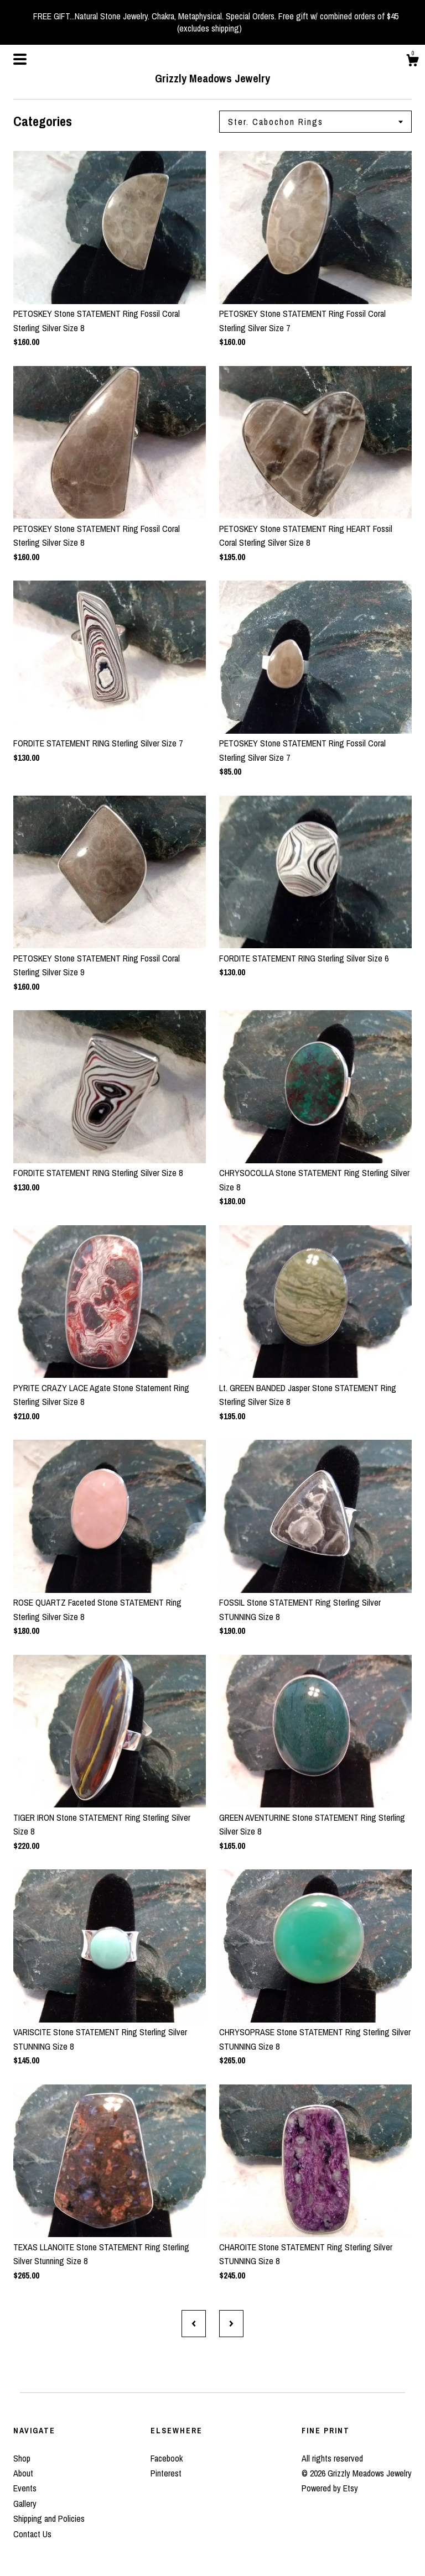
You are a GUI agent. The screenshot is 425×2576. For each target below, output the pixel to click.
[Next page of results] (231, 2323)
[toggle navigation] (20, 59)
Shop (21, 2458)
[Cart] (412, 62)
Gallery (25, 2503)
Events (25, 2488)
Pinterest (166, 2473)
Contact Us (32, 2534)
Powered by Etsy (330, 2488)
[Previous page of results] (194, 2323)
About (23, 2473)
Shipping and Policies (49, 2518)
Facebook (167, 2458)
